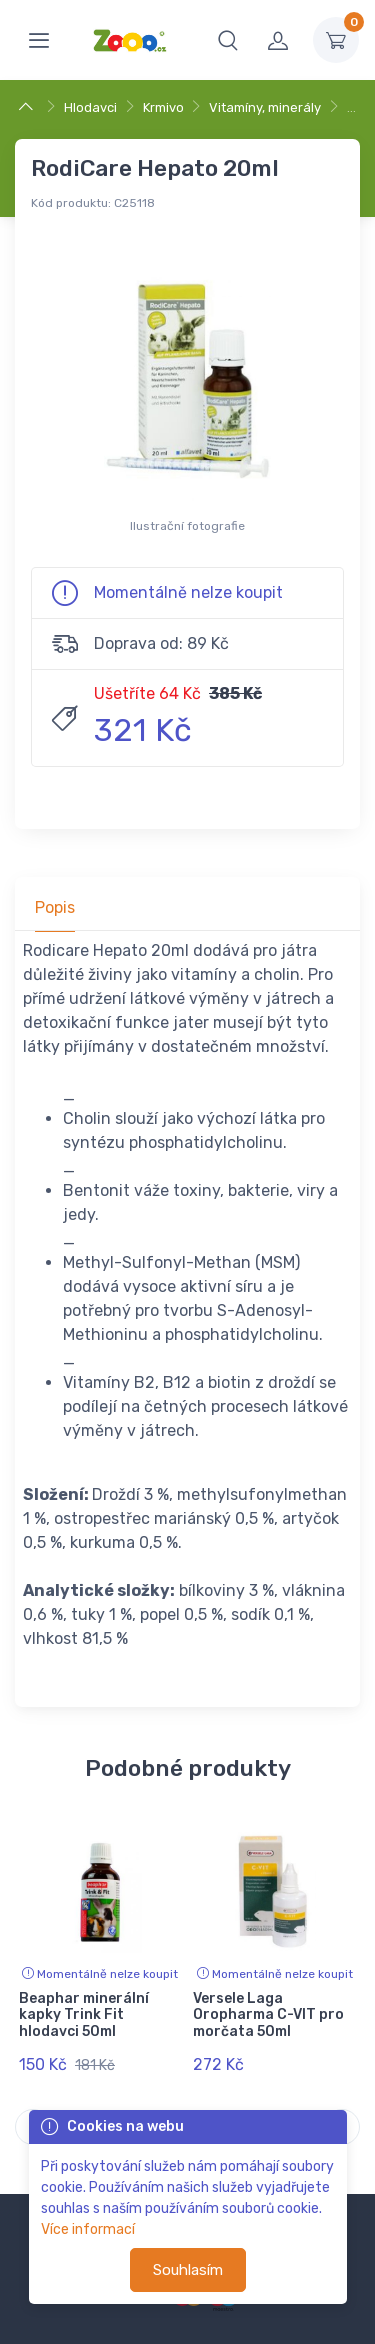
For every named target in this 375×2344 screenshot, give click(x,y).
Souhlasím (188, 2270)
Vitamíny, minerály (265, 107)
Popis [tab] (55, 907)
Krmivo (163, 107)
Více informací (88, 2229)
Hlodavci (90, 107)
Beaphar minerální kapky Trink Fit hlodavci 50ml (84, 2015)
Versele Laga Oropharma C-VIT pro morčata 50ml (268, 2015)
